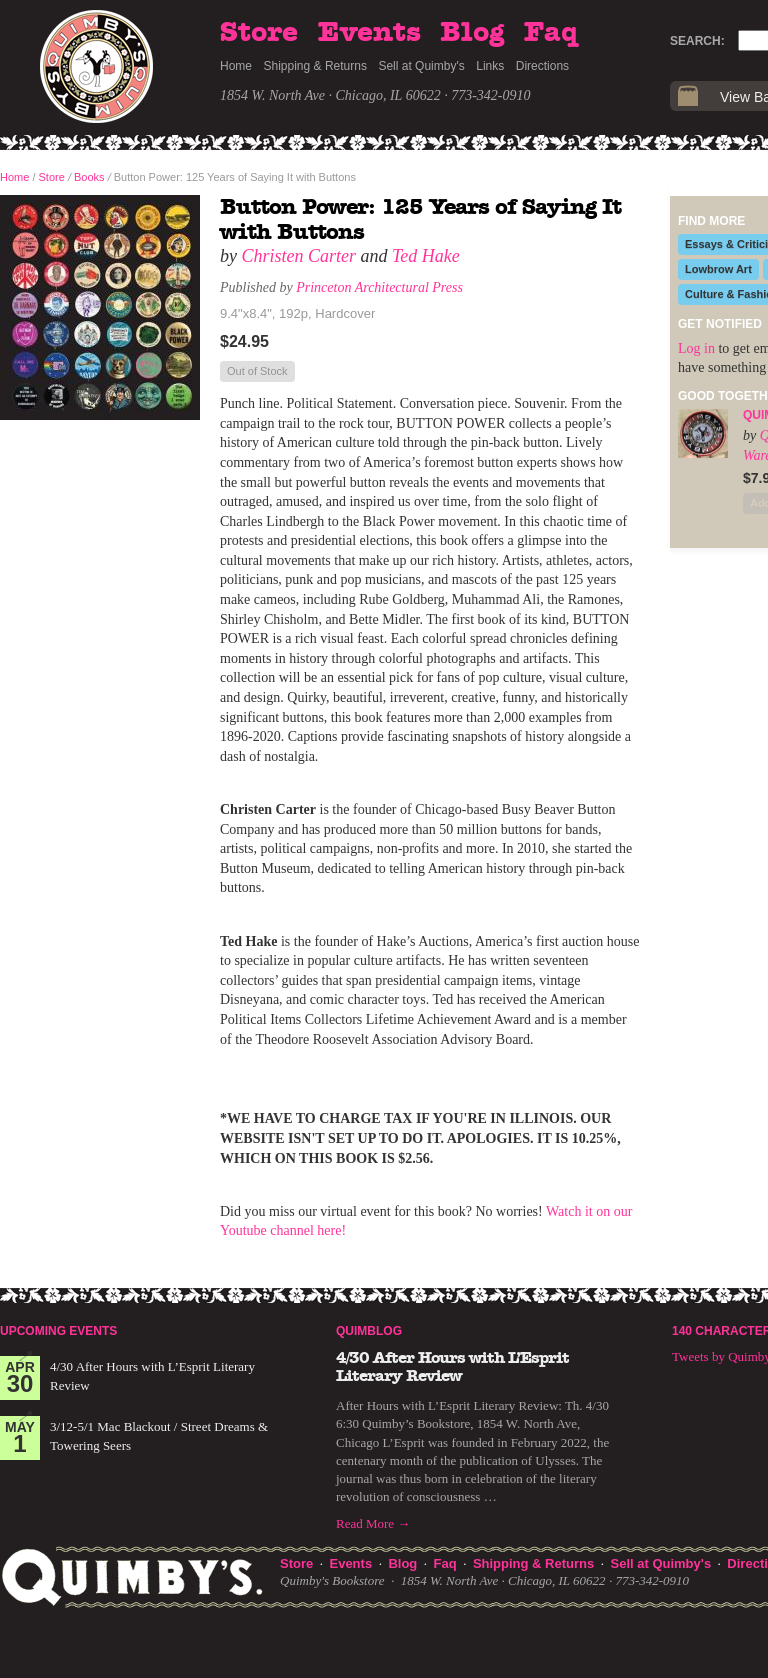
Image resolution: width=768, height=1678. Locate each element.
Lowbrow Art (718, 269)
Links (490, 66)
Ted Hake (426, 256)
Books (89, 177)
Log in (696, 348)
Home (236, 66)
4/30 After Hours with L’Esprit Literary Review (452, 1367)
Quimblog (369, 1331)
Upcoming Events (58, 1331)
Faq (551, 33)
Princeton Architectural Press (379, 287)
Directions (542, 66)
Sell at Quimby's (421, 66)
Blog (472, 33)
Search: (697, 41)
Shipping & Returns (315, 66)
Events (369, 33)
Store (259, 33)
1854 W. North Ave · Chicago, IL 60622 (330, 95)
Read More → (373, 1523)
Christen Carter (299, 256)
